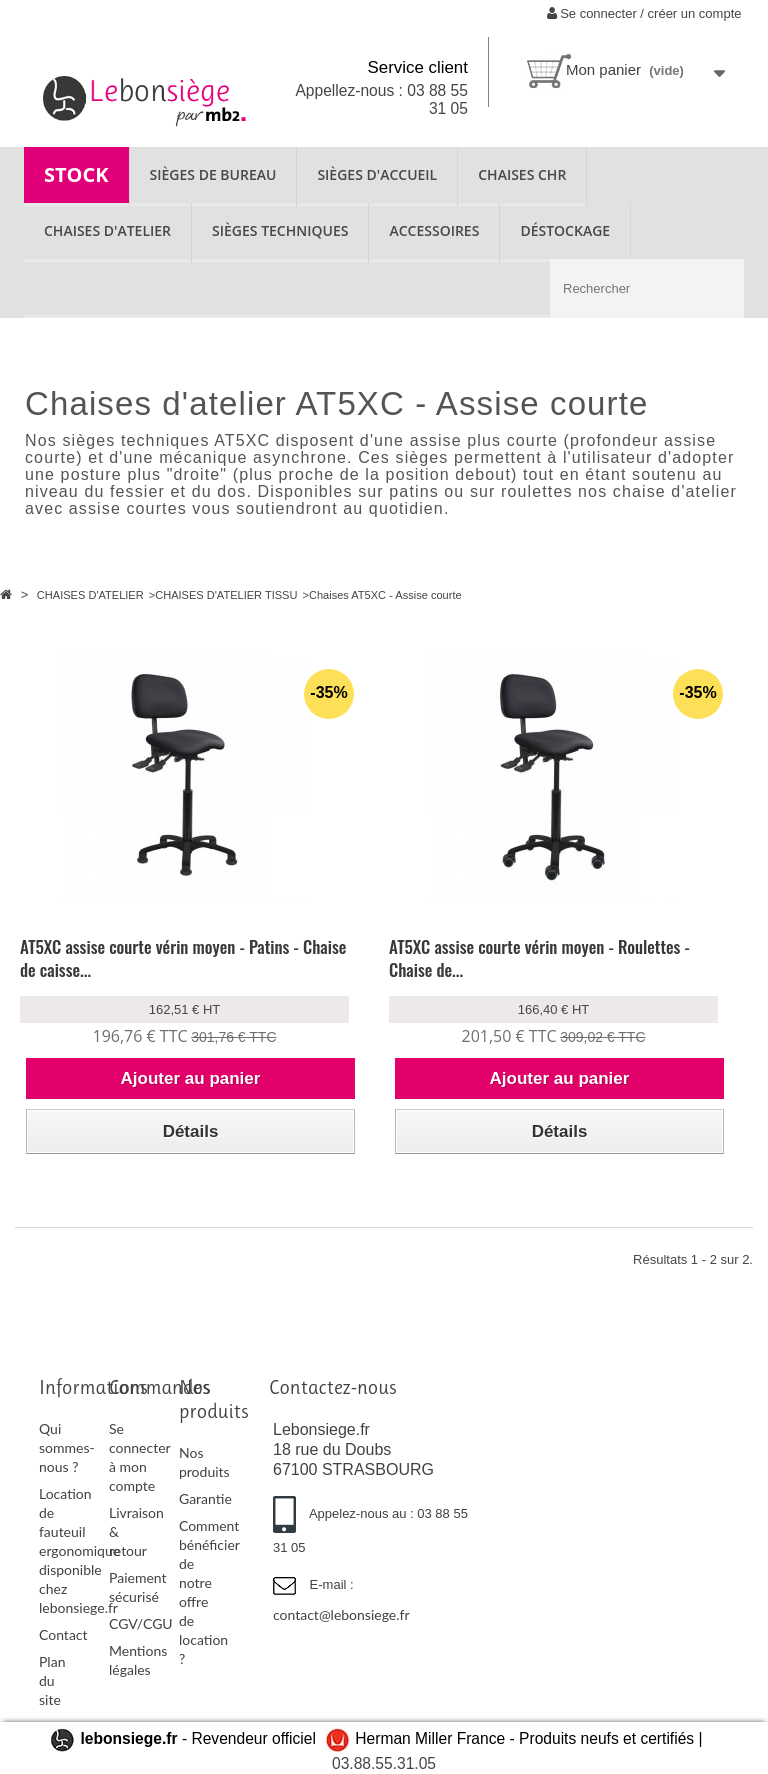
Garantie (205, 1498)
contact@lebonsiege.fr (341, 1614)
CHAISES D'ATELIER (107, 230)
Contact (63, 1634)
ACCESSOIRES (434, 230)
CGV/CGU (141, 1623)
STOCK (76, 174)
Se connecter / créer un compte (644, 13)
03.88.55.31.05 (384, 1763)
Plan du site (52, 1680)
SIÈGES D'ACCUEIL (377, 174)
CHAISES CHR (522, 174)
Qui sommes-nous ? (67, 1447)
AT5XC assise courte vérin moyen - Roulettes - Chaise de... (539, 958)
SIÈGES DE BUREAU (213, 174)
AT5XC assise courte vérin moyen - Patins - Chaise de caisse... (183, 958)
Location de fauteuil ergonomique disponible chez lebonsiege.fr (79, 1550)
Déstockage (565, 230)
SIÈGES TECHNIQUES (280, 230)
